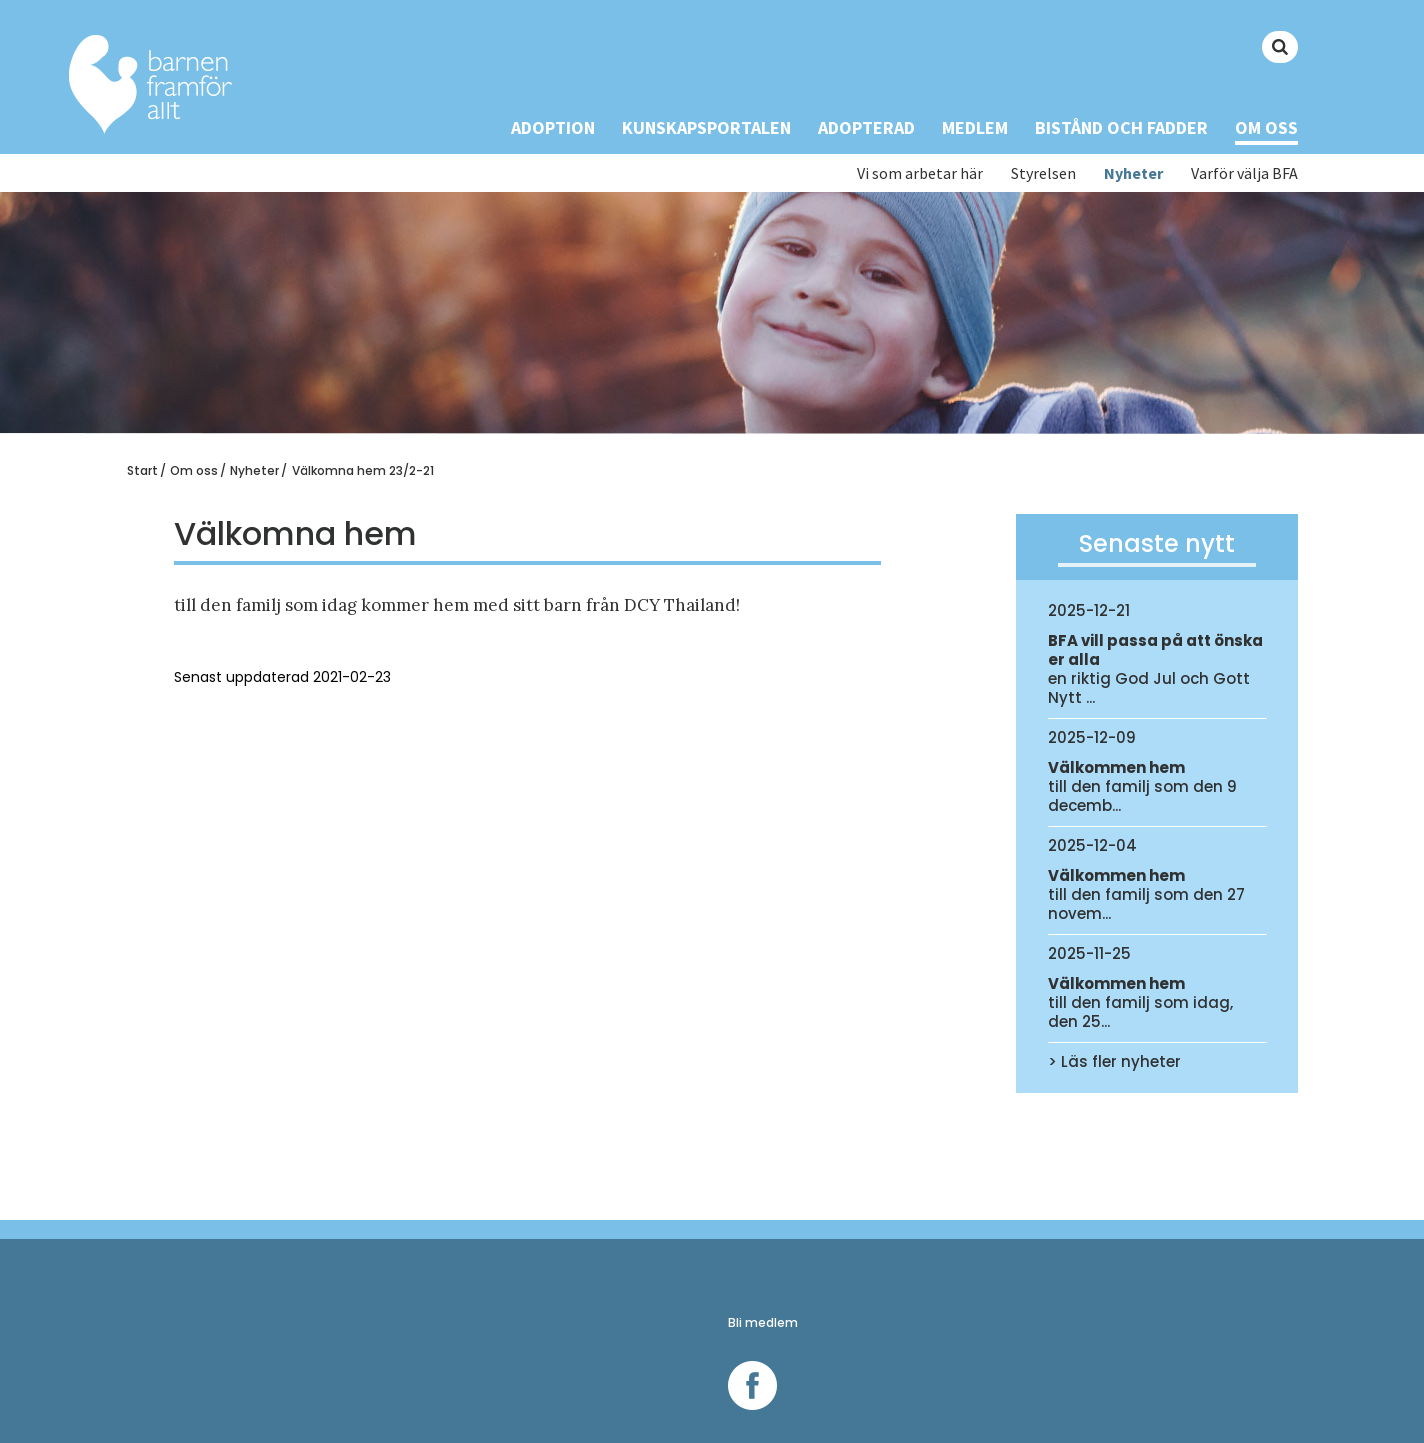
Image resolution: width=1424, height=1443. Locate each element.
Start (142, 470)
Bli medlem (763, 1322)
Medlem (975, 127)
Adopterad (866, 127)
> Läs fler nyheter (1114, 1061)
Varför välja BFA (1244, 173)
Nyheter (1133, 173)
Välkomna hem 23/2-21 (363, 470)
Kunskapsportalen (706, 127)
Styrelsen (1043, 173)
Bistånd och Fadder (1121, 127)
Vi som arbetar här (920, 173)
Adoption (553, 127)
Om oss (1266, 127)
